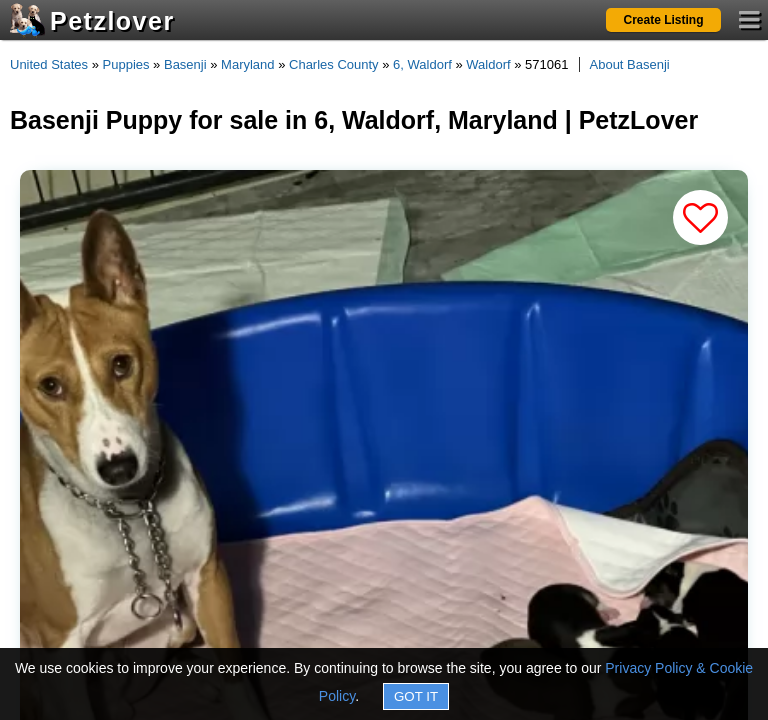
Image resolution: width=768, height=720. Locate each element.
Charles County (334, 64)
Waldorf (488, 64)
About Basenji (630, 64)
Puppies (126, 64)
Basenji (185, 64)
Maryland (247, 64)
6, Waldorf (422, 64)
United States (49, 64)
